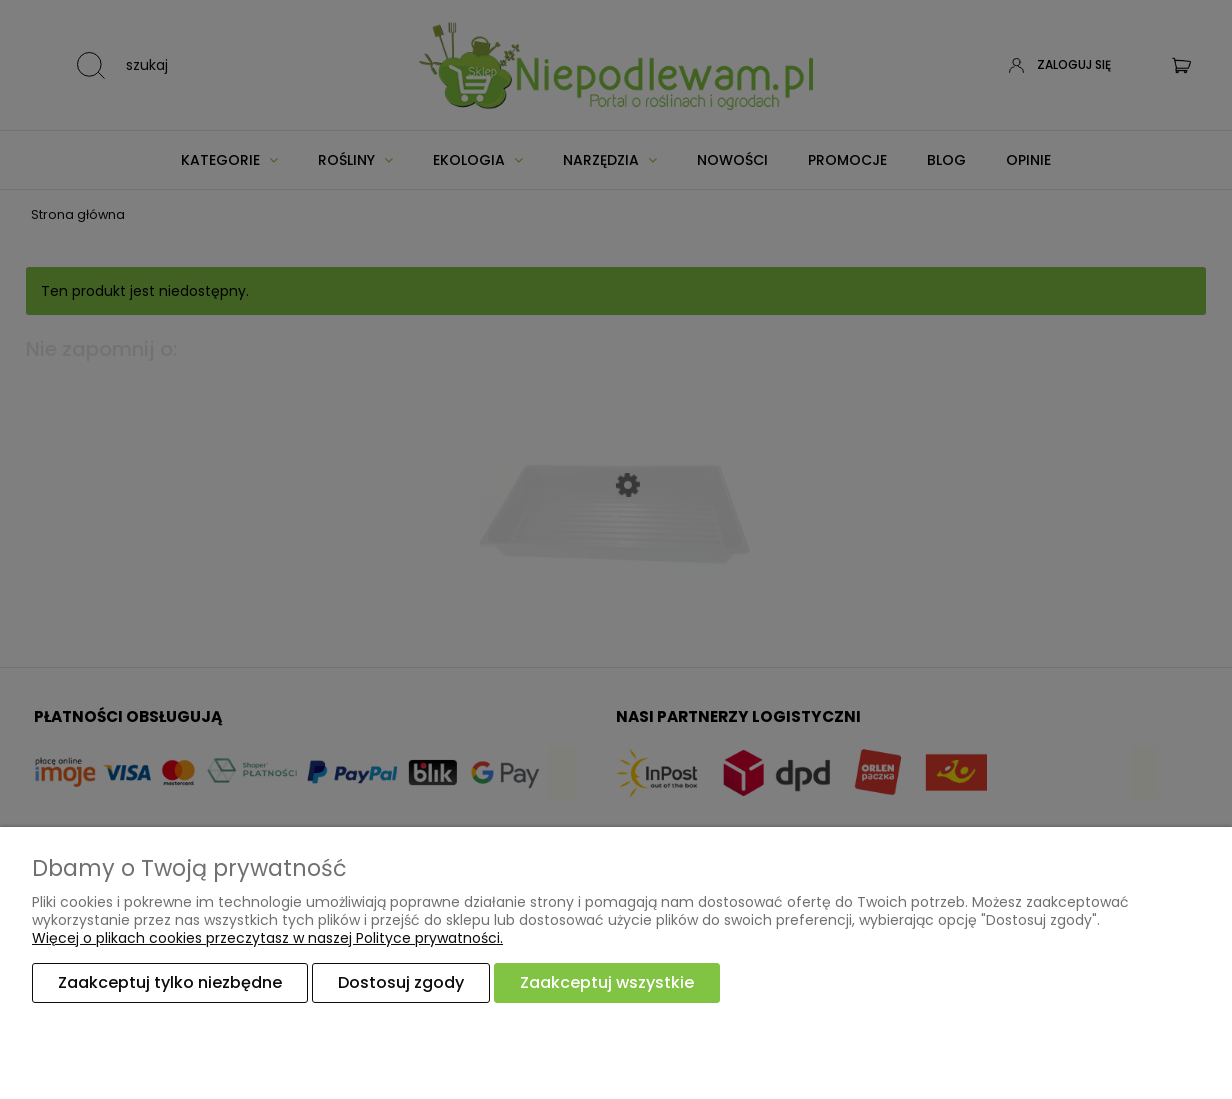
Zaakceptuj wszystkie (607, 982)
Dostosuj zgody (401, 982)
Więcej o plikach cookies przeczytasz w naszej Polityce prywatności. (267, 938)
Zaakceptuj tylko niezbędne (170, 982)
